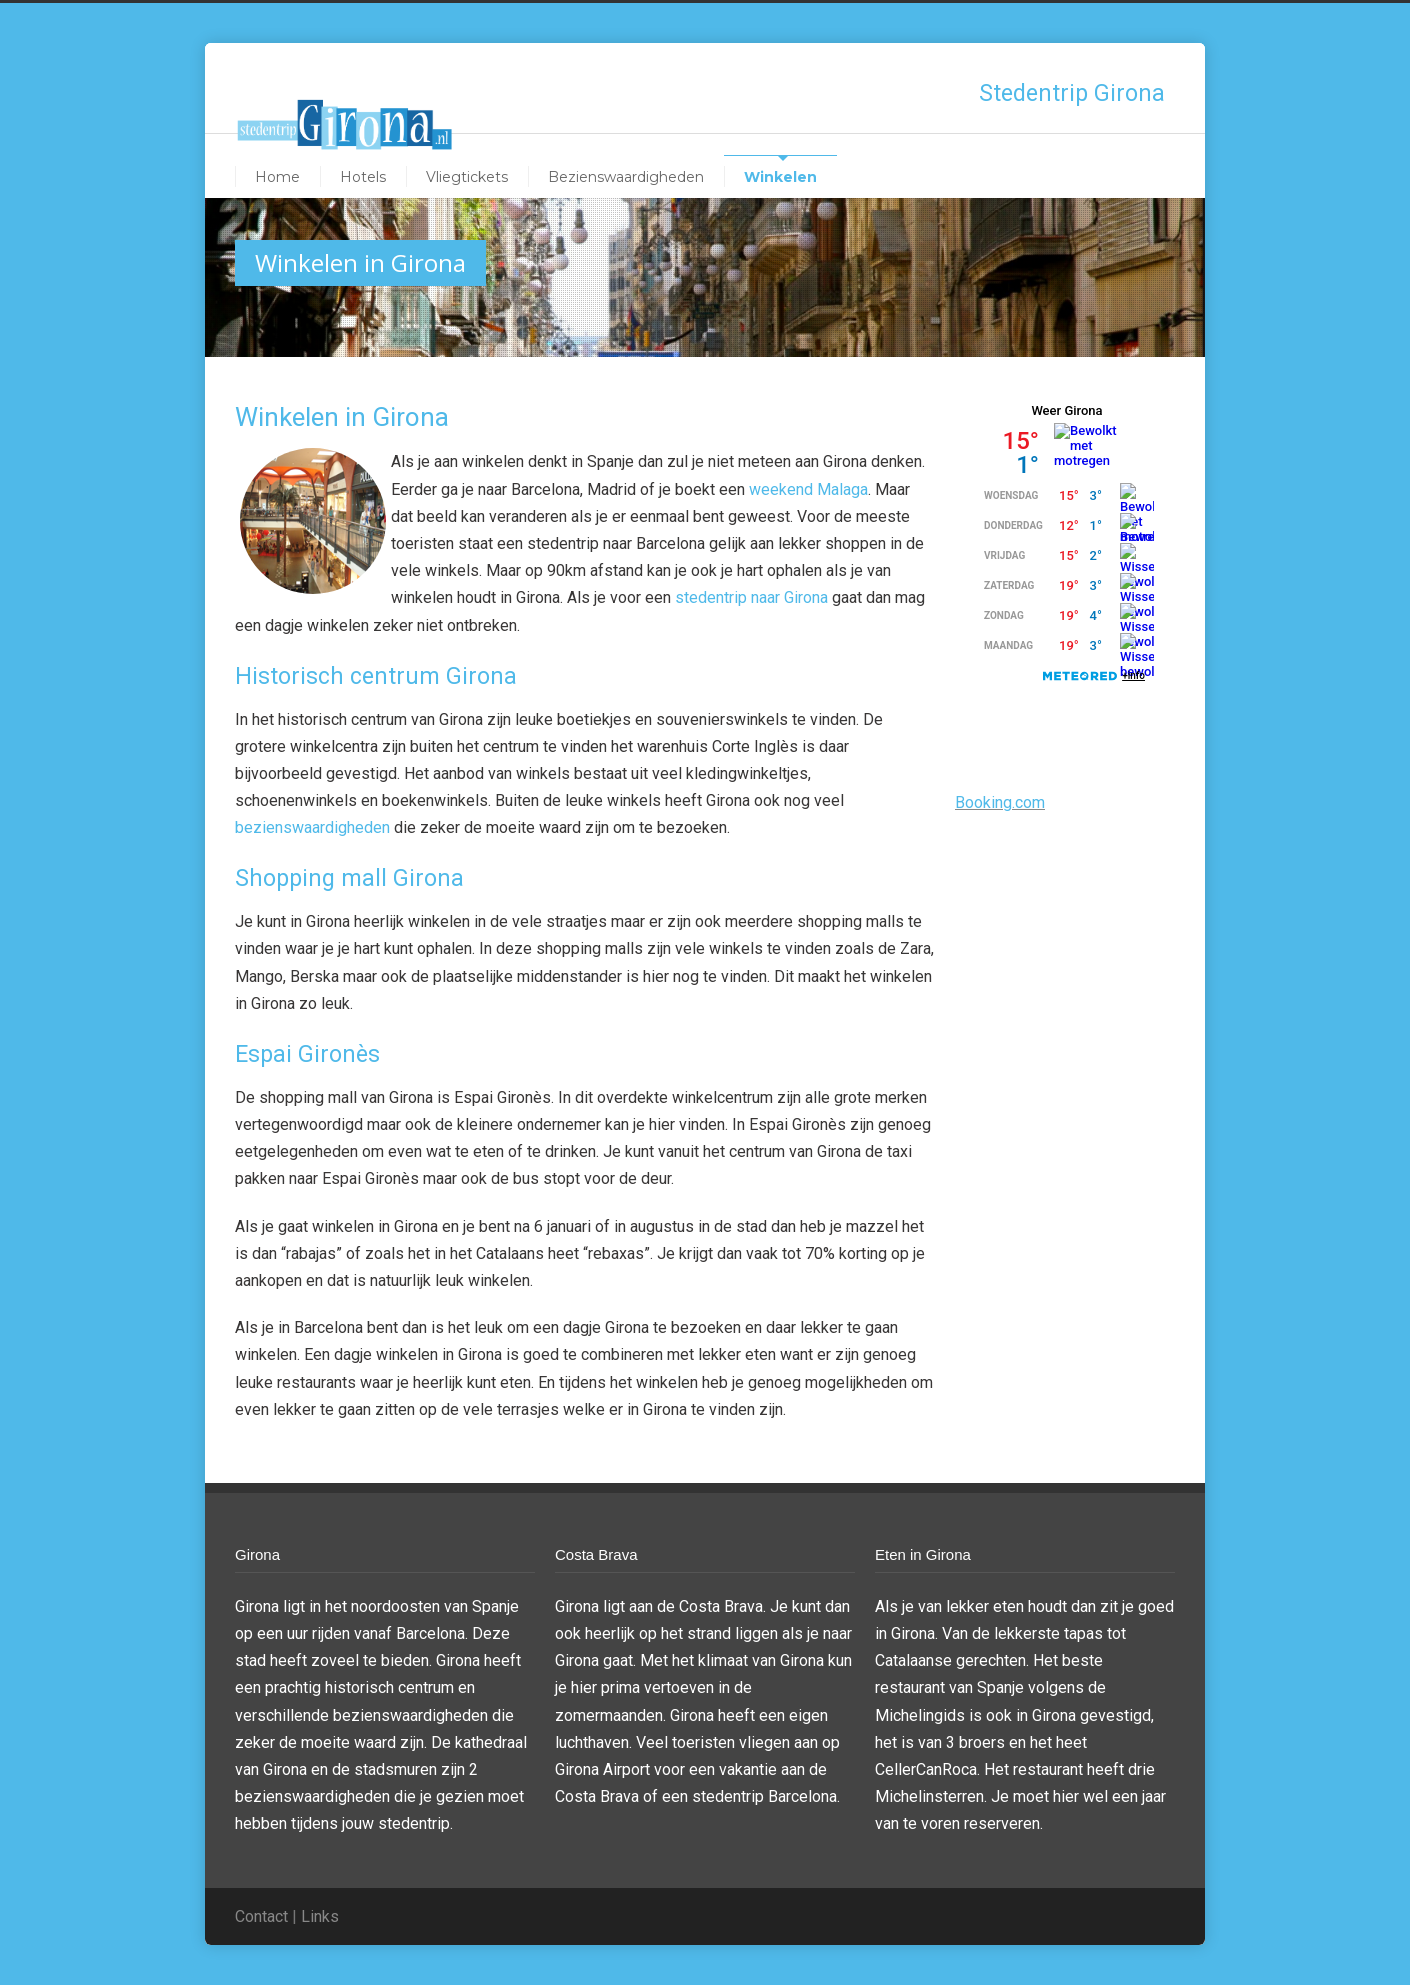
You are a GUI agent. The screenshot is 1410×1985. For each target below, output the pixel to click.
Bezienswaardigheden (626, 177)
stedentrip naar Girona (751, 597)
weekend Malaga (808, 489)
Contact (261, 1916)
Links (320, 1916)
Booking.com (1000, 802)
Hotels (363, 177)
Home (277, 177)
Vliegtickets (467, 177)
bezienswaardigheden (312, 827)
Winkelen (780, 177)
